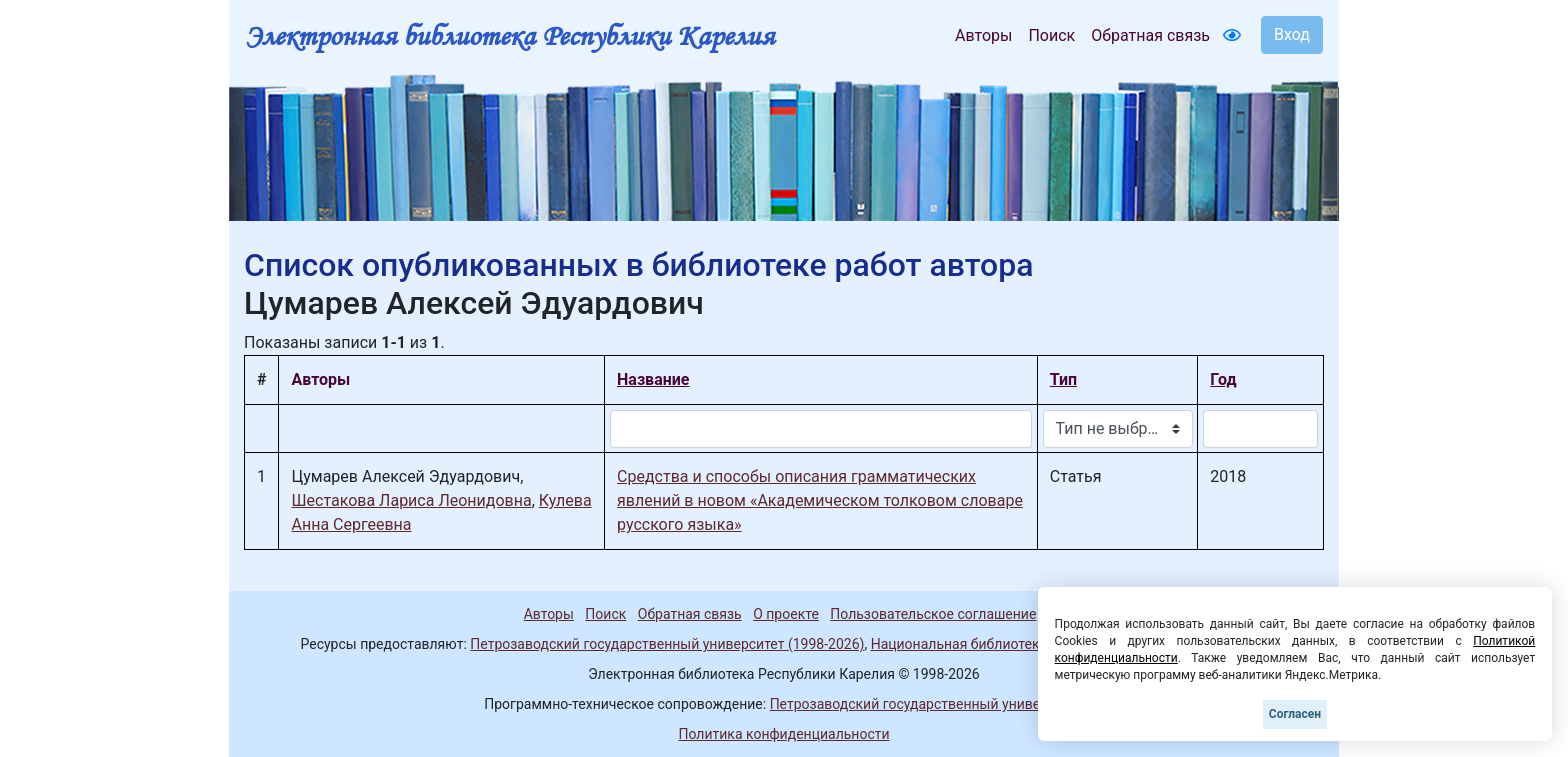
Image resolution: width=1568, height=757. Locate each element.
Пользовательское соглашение (933, 614)
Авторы (983, 35)
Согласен (1295, 714)
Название (653, 379)
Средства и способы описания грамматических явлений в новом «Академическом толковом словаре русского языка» (820, 500)
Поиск (1051, 35)
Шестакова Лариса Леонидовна (411, 500)
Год (1223, 379)
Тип (1063, 379)
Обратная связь (1150, 35)
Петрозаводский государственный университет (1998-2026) (667, 644)
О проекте (786, 614)
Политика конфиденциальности (783, 734)
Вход (1292, 34)
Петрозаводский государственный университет (927, 704)
